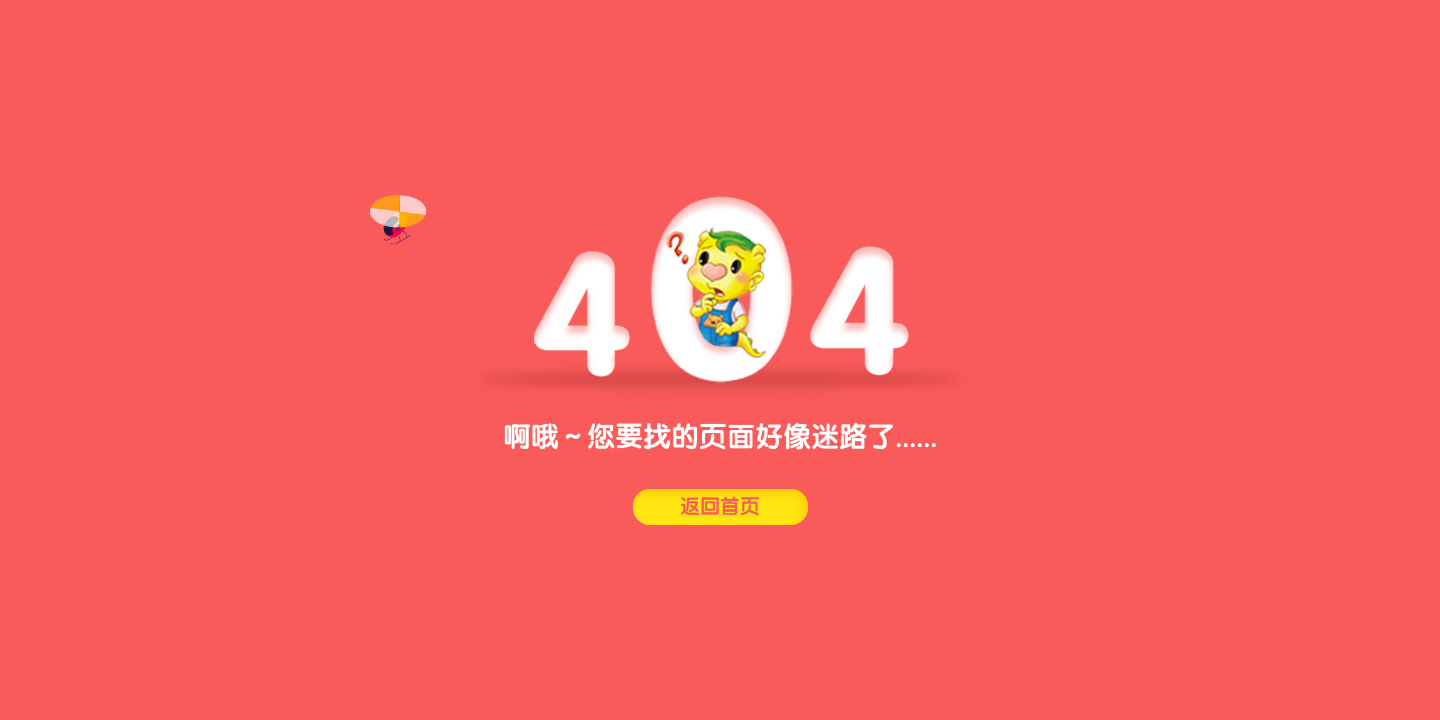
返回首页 (720, 507)
